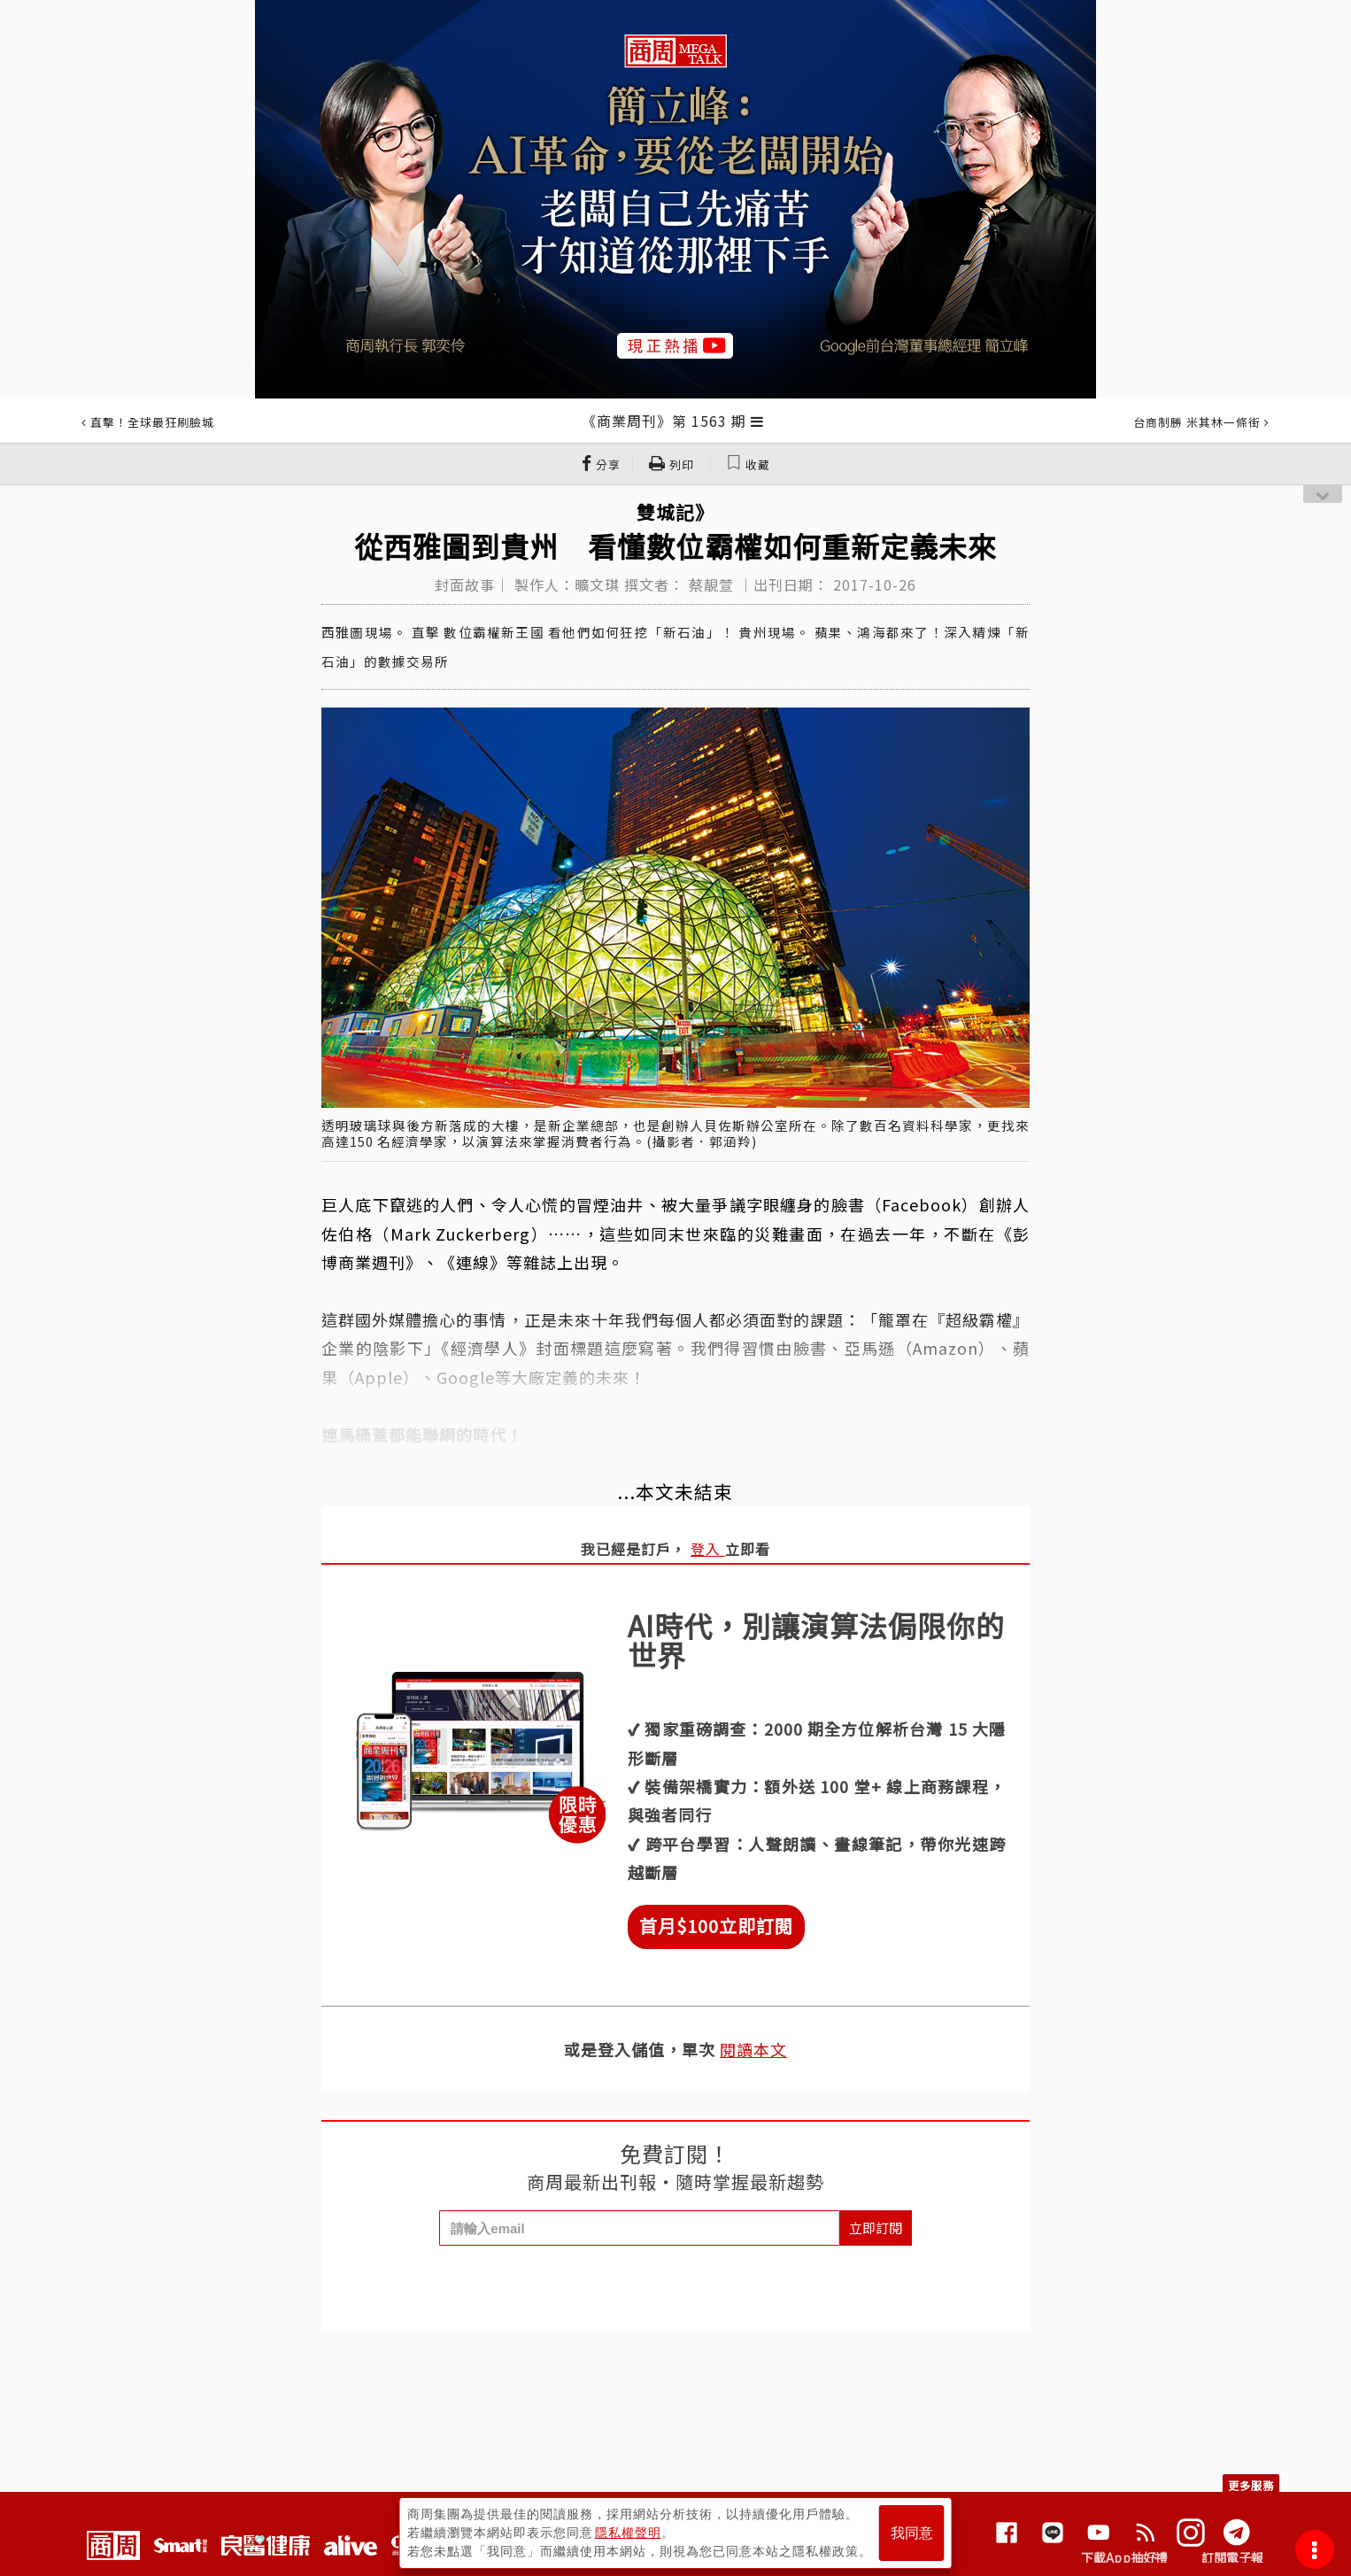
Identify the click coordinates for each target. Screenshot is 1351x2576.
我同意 (912, 2533)
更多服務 (1251, 2485)
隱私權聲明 (628, 2533)
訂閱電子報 (1232, 2557)
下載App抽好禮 (1125, 2557)
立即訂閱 (875, 2227)
